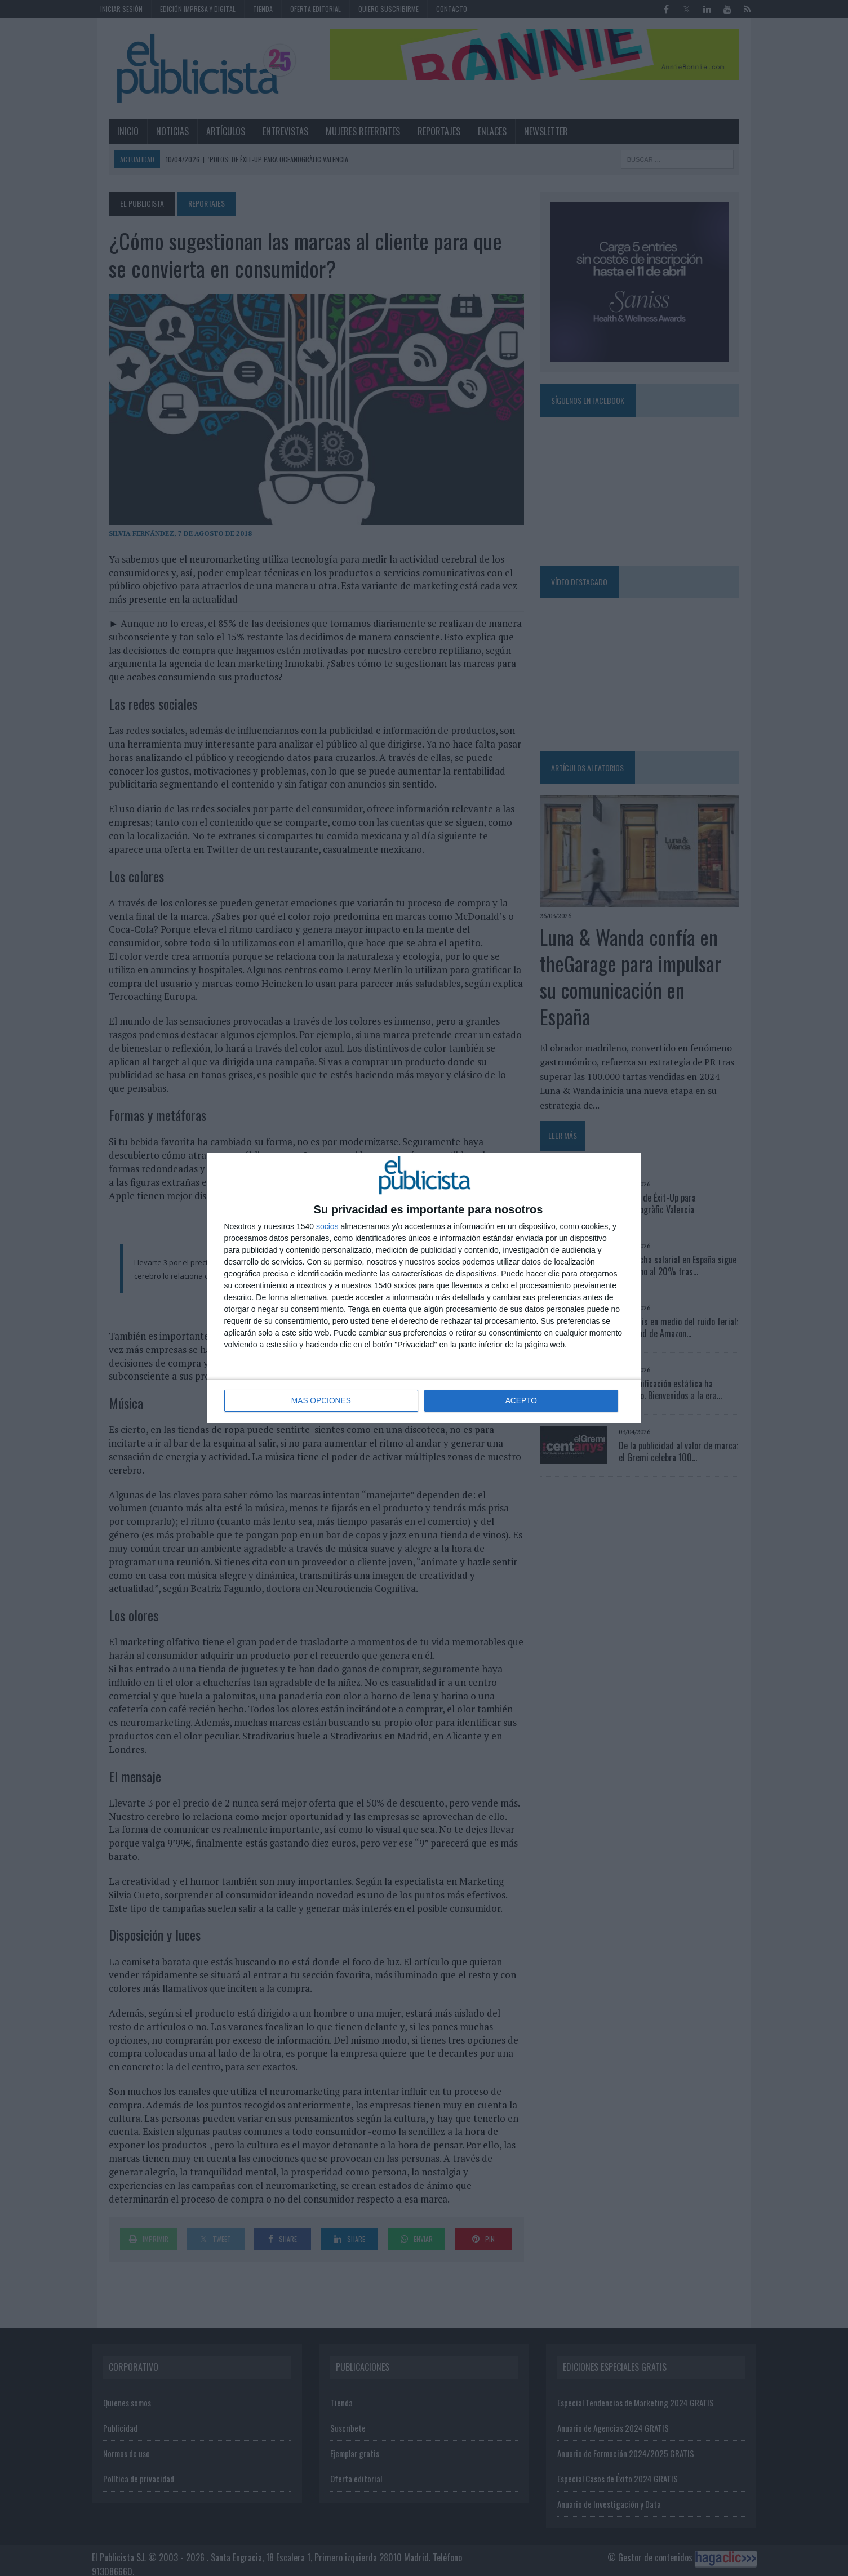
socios (327, 1227)
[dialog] (424, 1287)
